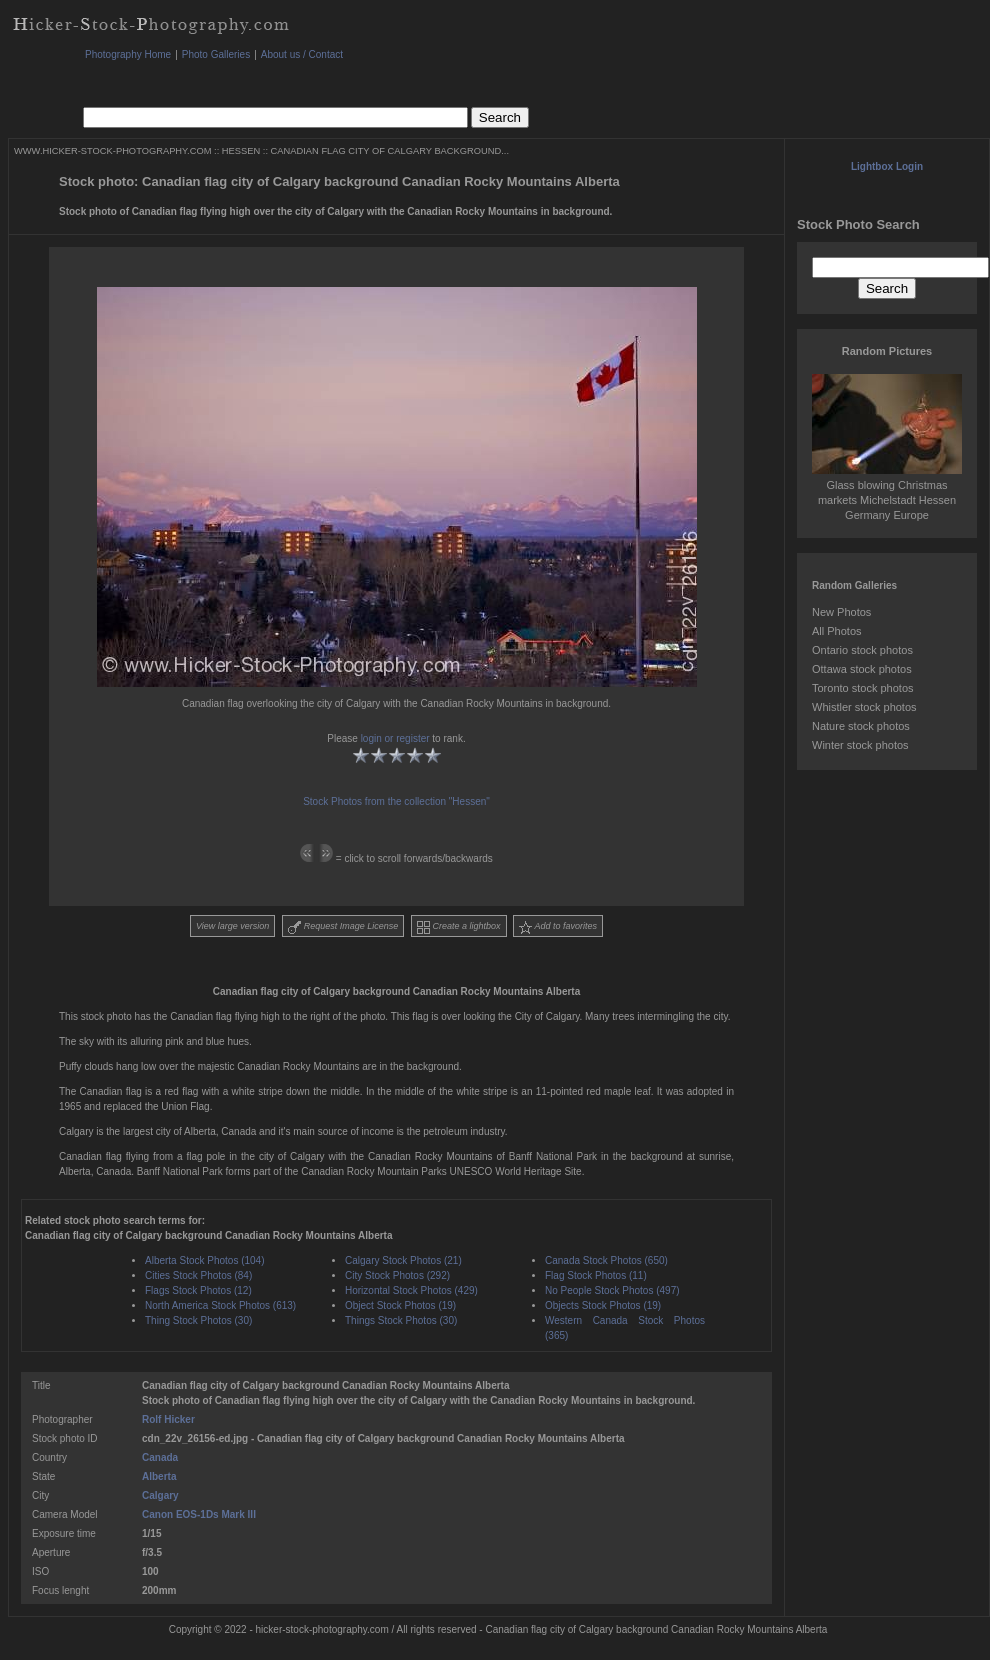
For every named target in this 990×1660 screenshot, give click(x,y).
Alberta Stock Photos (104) (205, 1260)
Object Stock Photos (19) (400, 1305)
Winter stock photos (860, 745)
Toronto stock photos (863, 688)
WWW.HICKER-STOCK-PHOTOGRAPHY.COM (112, 151)
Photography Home (128, 54)
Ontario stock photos (862, 650)
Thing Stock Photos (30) (198, 1320)
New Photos (841, 612)
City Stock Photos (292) (397, 1275)
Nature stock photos (861, 726)
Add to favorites (558, 927)
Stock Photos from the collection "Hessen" (396, 801)
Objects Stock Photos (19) (603, 1305)
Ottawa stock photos (862, 669)
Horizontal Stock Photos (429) (411, 1290)
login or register (395, 738)
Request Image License (343, 927)
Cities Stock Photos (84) (198, 1275)
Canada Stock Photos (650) (606, 1260)
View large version (232, 926)
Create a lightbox (459, 927)
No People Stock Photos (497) (612, 1290)
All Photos (837, 631)
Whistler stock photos (864, 707)
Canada (160, 1457)
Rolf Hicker (168, 1419)
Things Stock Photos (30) (401, 1320)
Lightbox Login (887, 166)
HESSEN (241, 151)
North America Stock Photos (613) (220, 1305)
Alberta (159, 1476)
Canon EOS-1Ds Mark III (199, 1514)
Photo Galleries (216, 54)
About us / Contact (302, 54)
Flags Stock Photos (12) (198, 1290)
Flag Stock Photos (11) (596, 1275)
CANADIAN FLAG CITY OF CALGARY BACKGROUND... (390, 151)
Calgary (160, 1495)
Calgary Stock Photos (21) (403, 1260)
